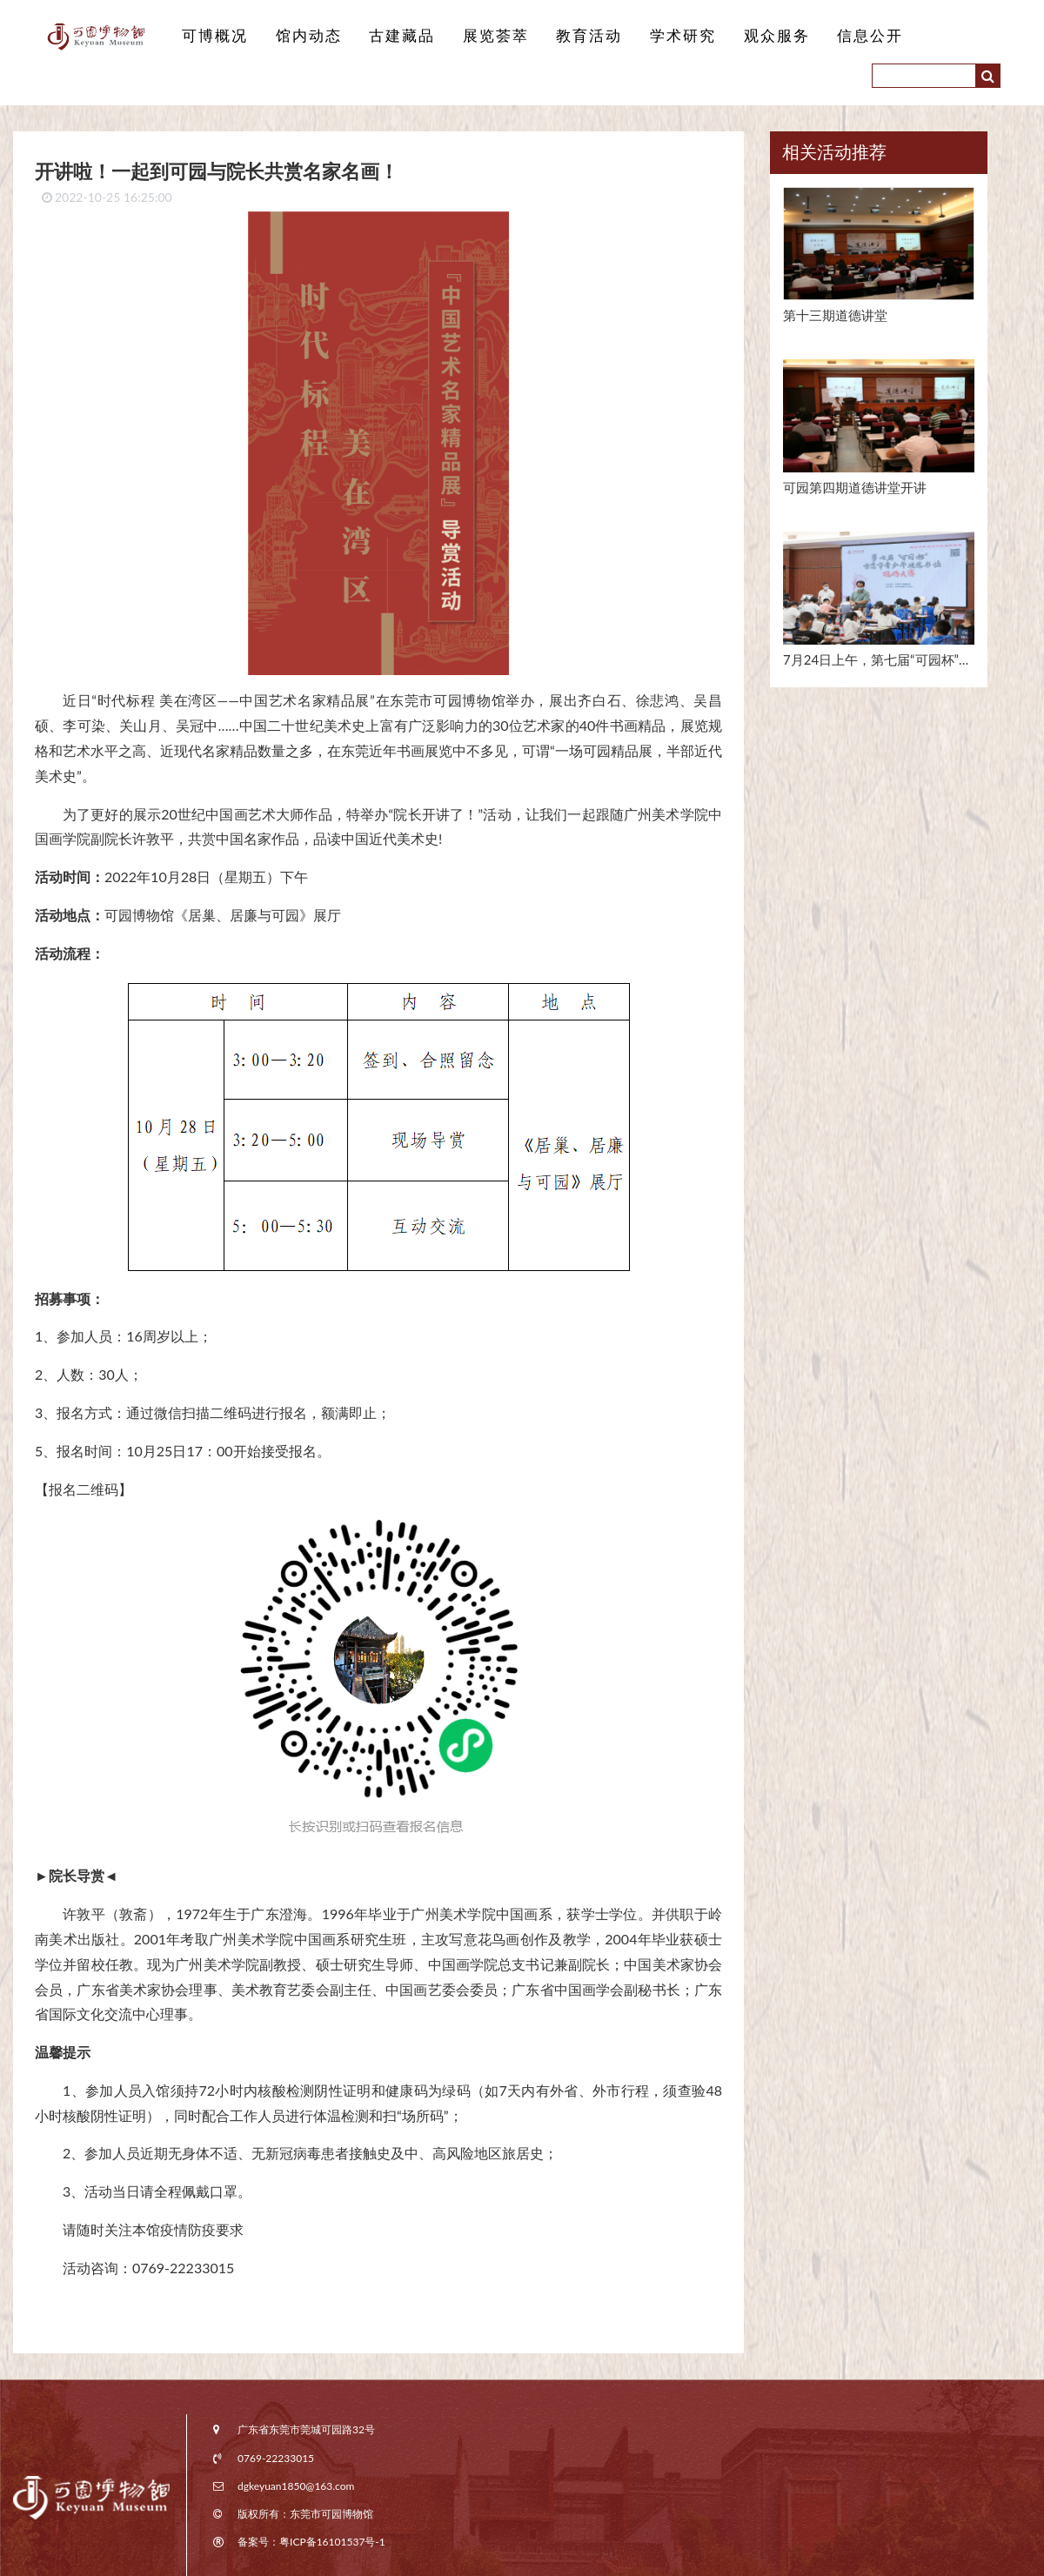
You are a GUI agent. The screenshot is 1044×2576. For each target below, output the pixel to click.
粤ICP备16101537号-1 (332, 2541)
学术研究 (663, 35)
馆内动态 (303, 35)
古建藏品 (393, 35)
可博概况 (213, 35)
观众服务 (753, 35)
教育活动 (573, 35)
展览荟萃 (483, 35)
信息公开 (844, 35)
